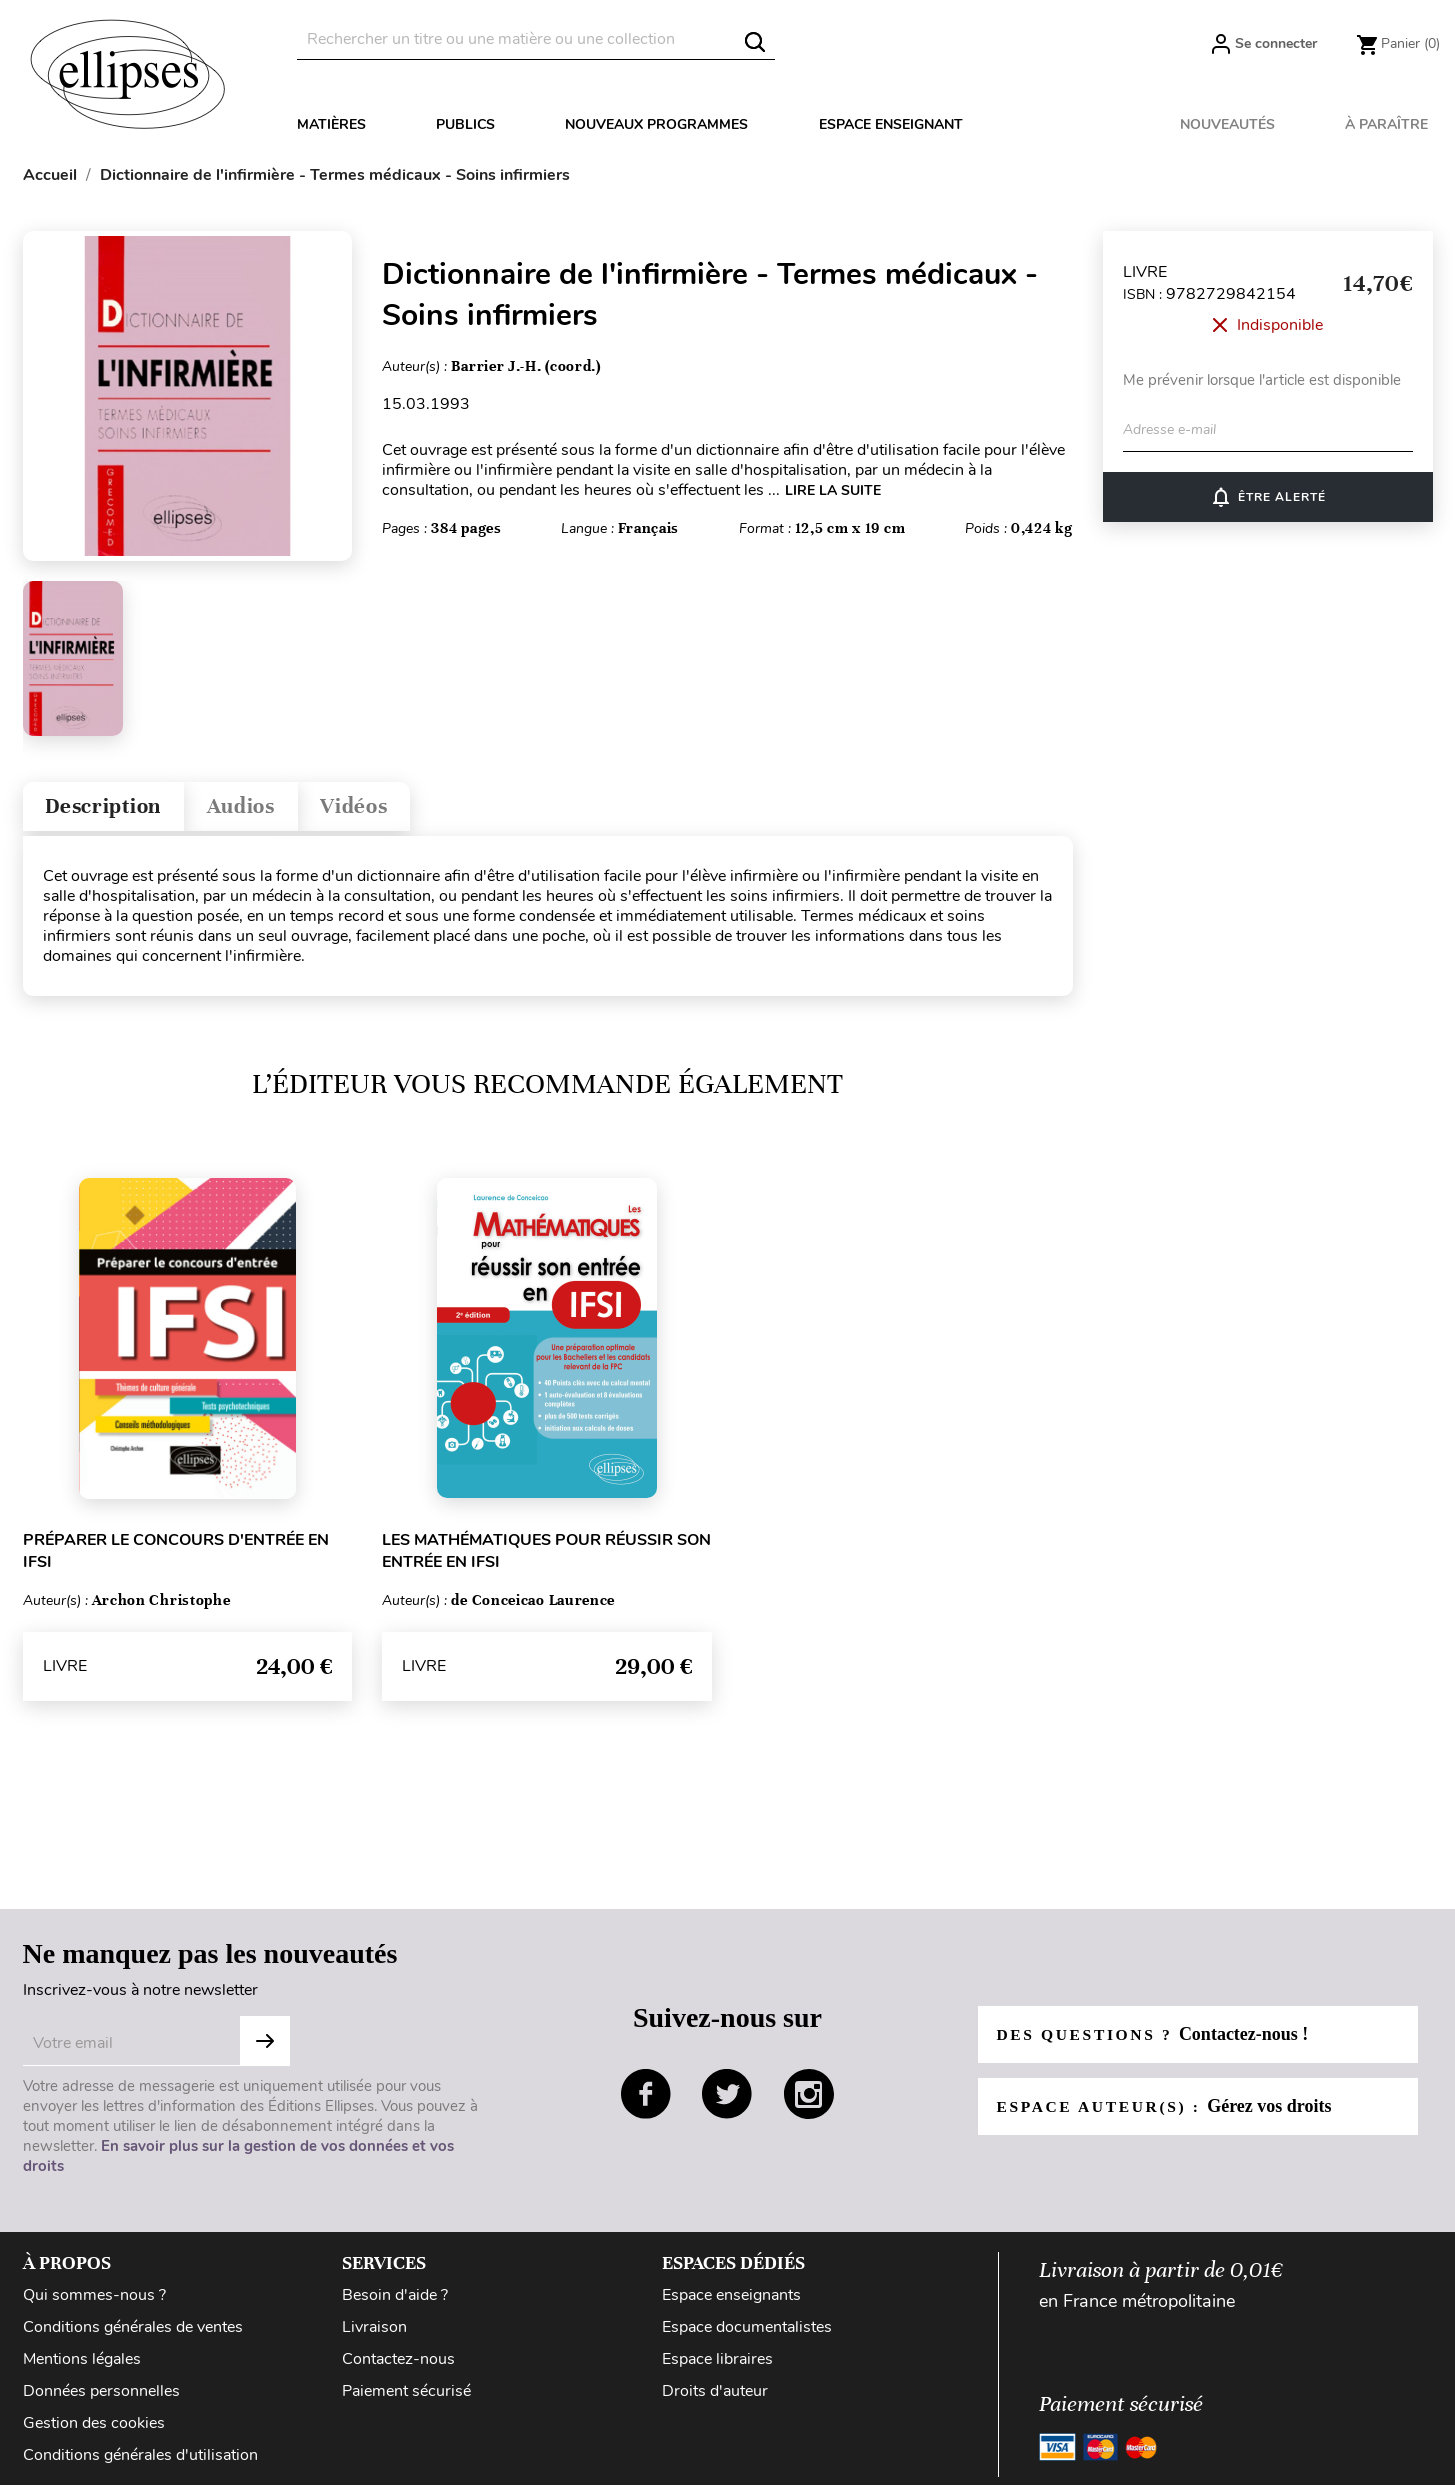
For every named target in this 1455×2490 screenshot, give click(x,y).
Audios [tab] (261, 808)
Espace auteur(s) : (1168, 2111)
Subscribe (265, 2046)
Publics (465, 124)
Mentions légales (82, 2364)
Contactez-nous (398, 2364)
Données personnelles (101, 2396)
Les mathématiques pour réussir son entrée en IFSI (546, 1556)
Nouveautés (1227, 124)
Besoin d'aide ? (395, 2300)
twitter (727, 2099)
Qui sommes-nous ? (94, 2300)
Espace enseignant (891, 124)
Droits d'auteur (715, 2396)
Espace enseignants (731, 2300)
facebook (646, 2099)
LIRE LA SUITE (833, 490)
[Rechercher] (536, 39)
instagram (809, 2099)
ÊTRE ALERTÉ (1267, 497)
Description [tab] (111, 808)
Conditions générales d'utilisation (140, 2460)
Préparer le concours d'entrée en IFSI (176, 1556)
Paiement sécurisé (406, 2396)
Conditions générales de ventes (133, 2332)
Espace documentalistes (747, 2332)
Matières (331, 124)
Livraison (374, 2332)
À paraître (1386, 124)
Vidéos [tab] (384, 808)
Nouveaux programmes (656, 124)
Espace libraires (717, 2364)
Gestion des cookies (94, 2428)
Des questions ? (1156, 2039)
